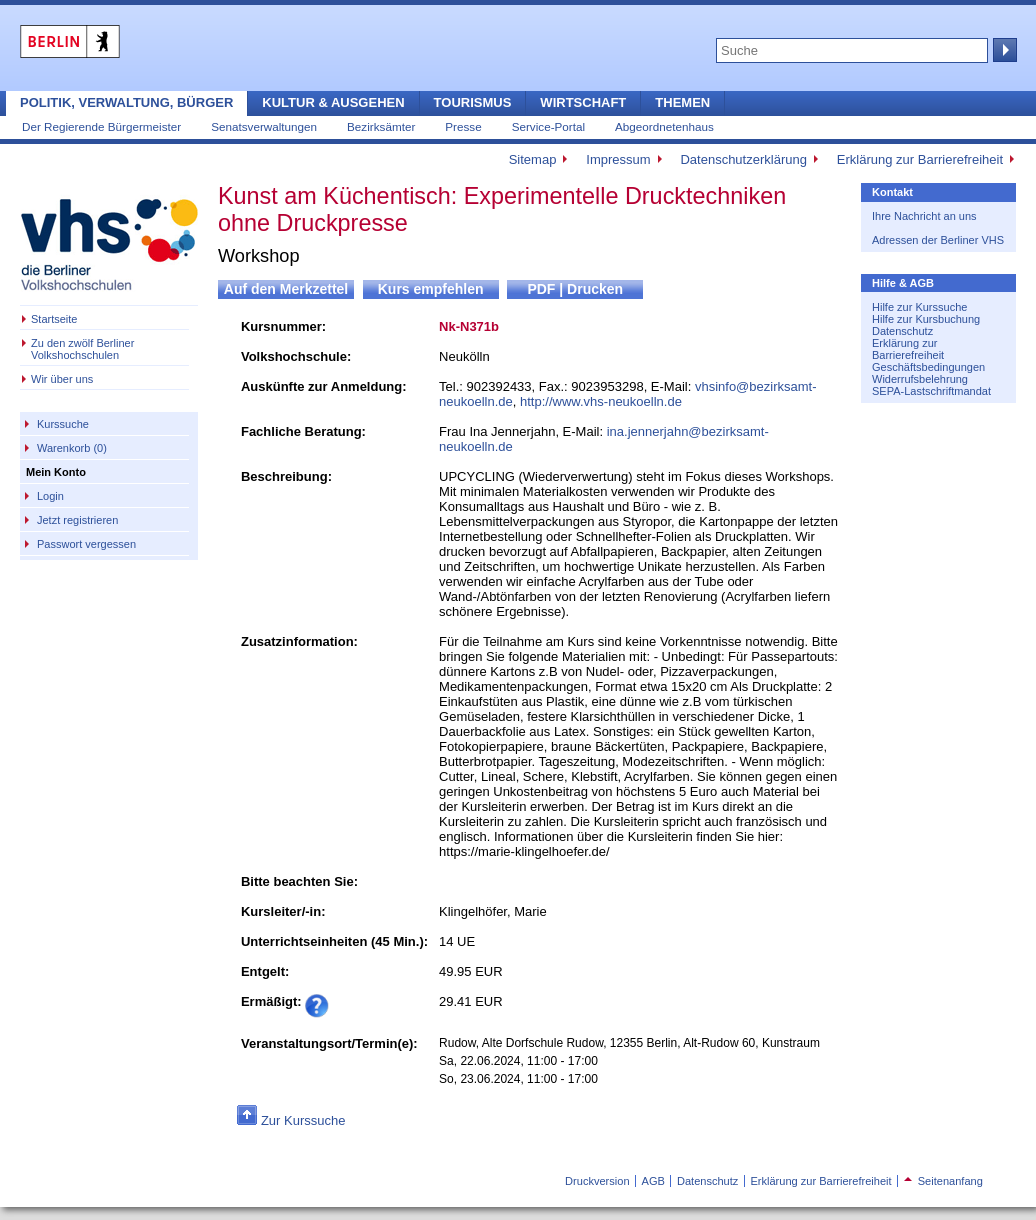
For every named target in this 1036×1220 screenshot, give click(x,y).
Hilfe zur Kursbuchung (926, 319)
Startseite (54, 319)
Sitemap (533, 159)
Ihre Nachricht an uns (924, 216)
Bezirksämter (381, 126)
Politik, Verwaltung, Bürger (126, 102)
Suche (1003, 50)
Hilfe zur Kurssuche (919, 307)
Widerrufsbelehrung (920, 379)
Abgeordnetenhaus (664, 126)
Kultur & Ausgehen (333, 102)
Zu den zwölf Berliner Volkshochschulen (82, 349)
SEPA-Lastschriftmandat (931, 391)
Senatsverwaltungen (264, 126)
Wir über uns (62, 379)
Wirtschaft (583, 102)
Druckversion (597, 1181)
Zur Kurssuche (303, 1120)
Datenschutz (902, 331)
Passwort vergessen (86, 544)
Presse (463, 126)
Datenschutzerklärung (743, 159)
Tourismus (473, 102)
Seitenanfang (943, 1181)
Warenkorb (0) (72, 448)
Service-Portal (548, 126)
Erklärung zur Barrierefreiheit (920, 159)
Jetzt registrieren (77, 520)
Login (50, 496)
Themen (682, 102)
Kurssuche (63, 424)
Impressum (618, 159)
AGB (653, 1181)
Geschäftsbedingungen (928, 367)
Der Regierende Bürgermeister (101, 126)
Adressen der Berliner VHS (938, 240)
